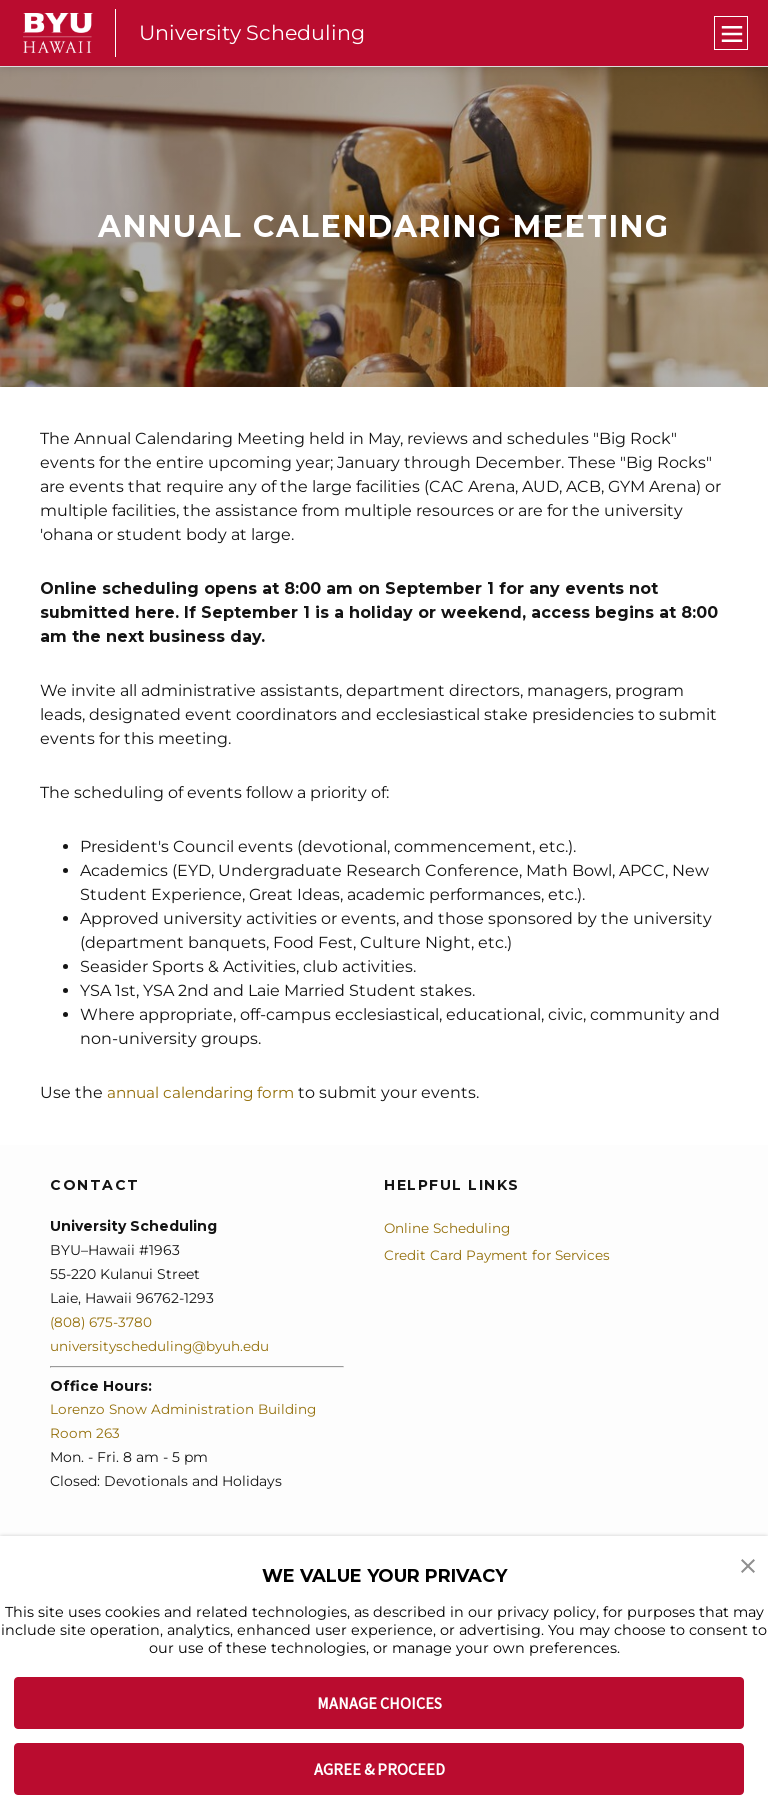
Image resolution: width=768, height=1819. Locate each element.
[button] (748, 1565)
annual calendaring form (205, 1091)
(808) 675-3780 (102, 1321)
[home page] (58, 33)
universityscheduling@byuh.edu (162, 1345)
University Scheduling (254, 32)
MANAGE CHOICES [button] (379, 1703)
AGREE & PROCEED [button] (379, 1769)
